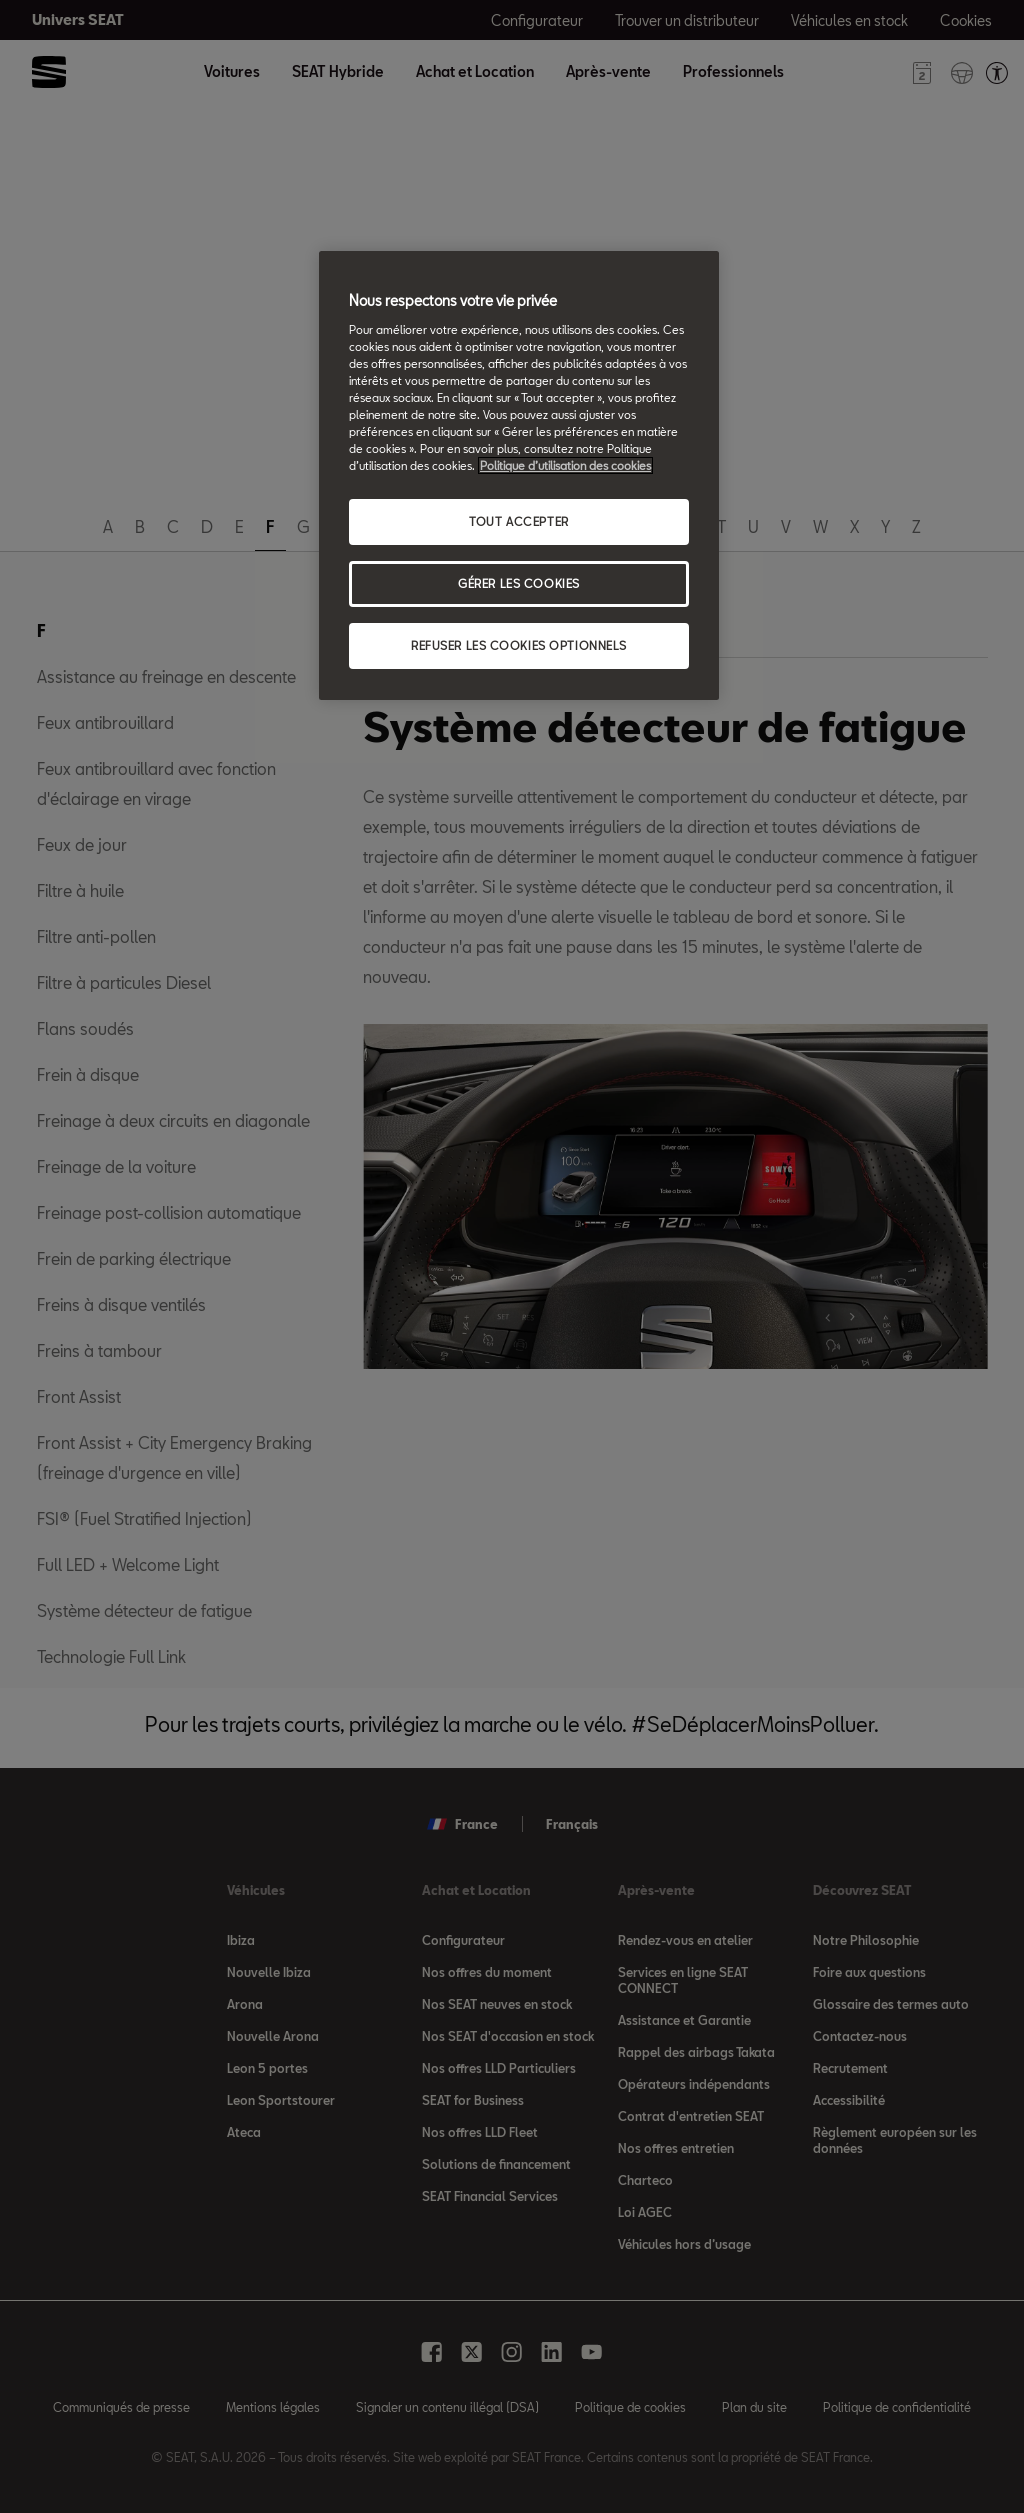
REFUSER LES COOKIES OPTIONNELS (519, 645)
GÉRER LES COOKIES (519, 583)
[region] (519, 475)
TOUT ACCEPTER (518, 521)
